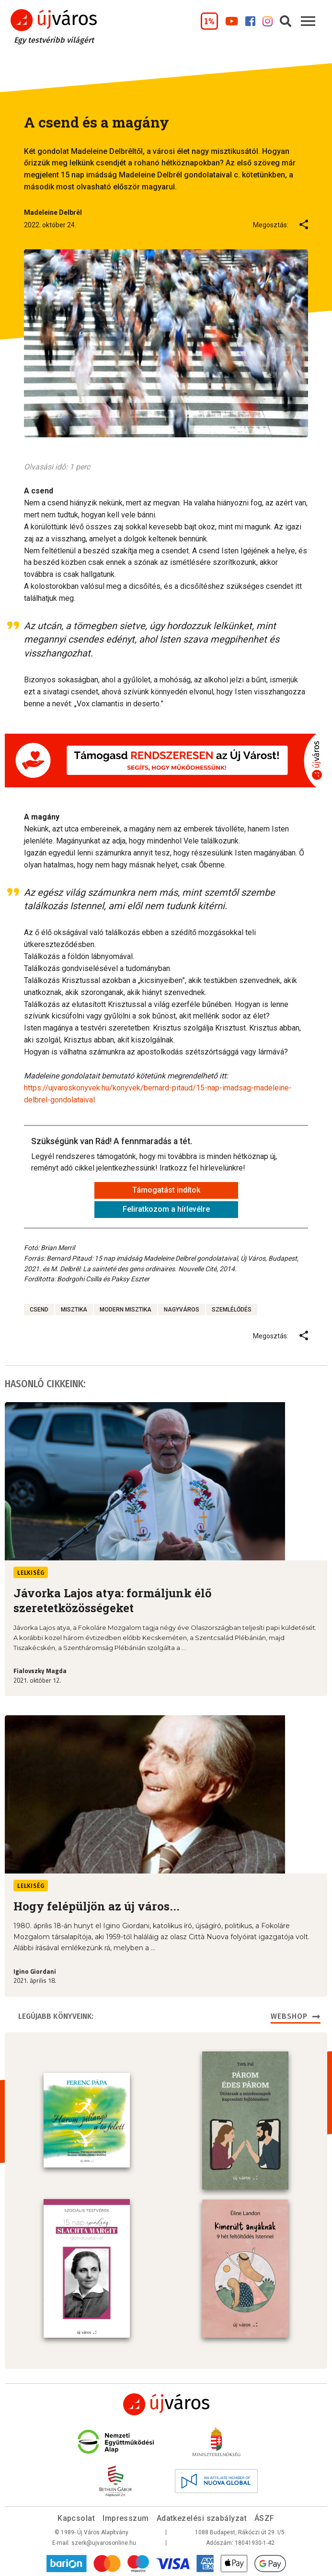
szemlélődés (232, 1309)
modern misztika (125, 1309)
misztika (74, 1309)
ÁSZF (264, 2517)
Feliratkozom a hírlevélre (166, 1209)
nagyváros (181, 1309)
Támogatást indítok (166, 1189)
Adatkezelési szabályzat (202, 2517)
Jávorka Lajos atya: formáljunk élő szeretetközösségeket (112, 1600)
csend (39, 1309)
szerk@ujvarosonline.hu (103, 2542)
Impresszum (126, 2517)
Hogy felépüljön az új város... (96, 1906)
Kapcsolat (76, 2517)
